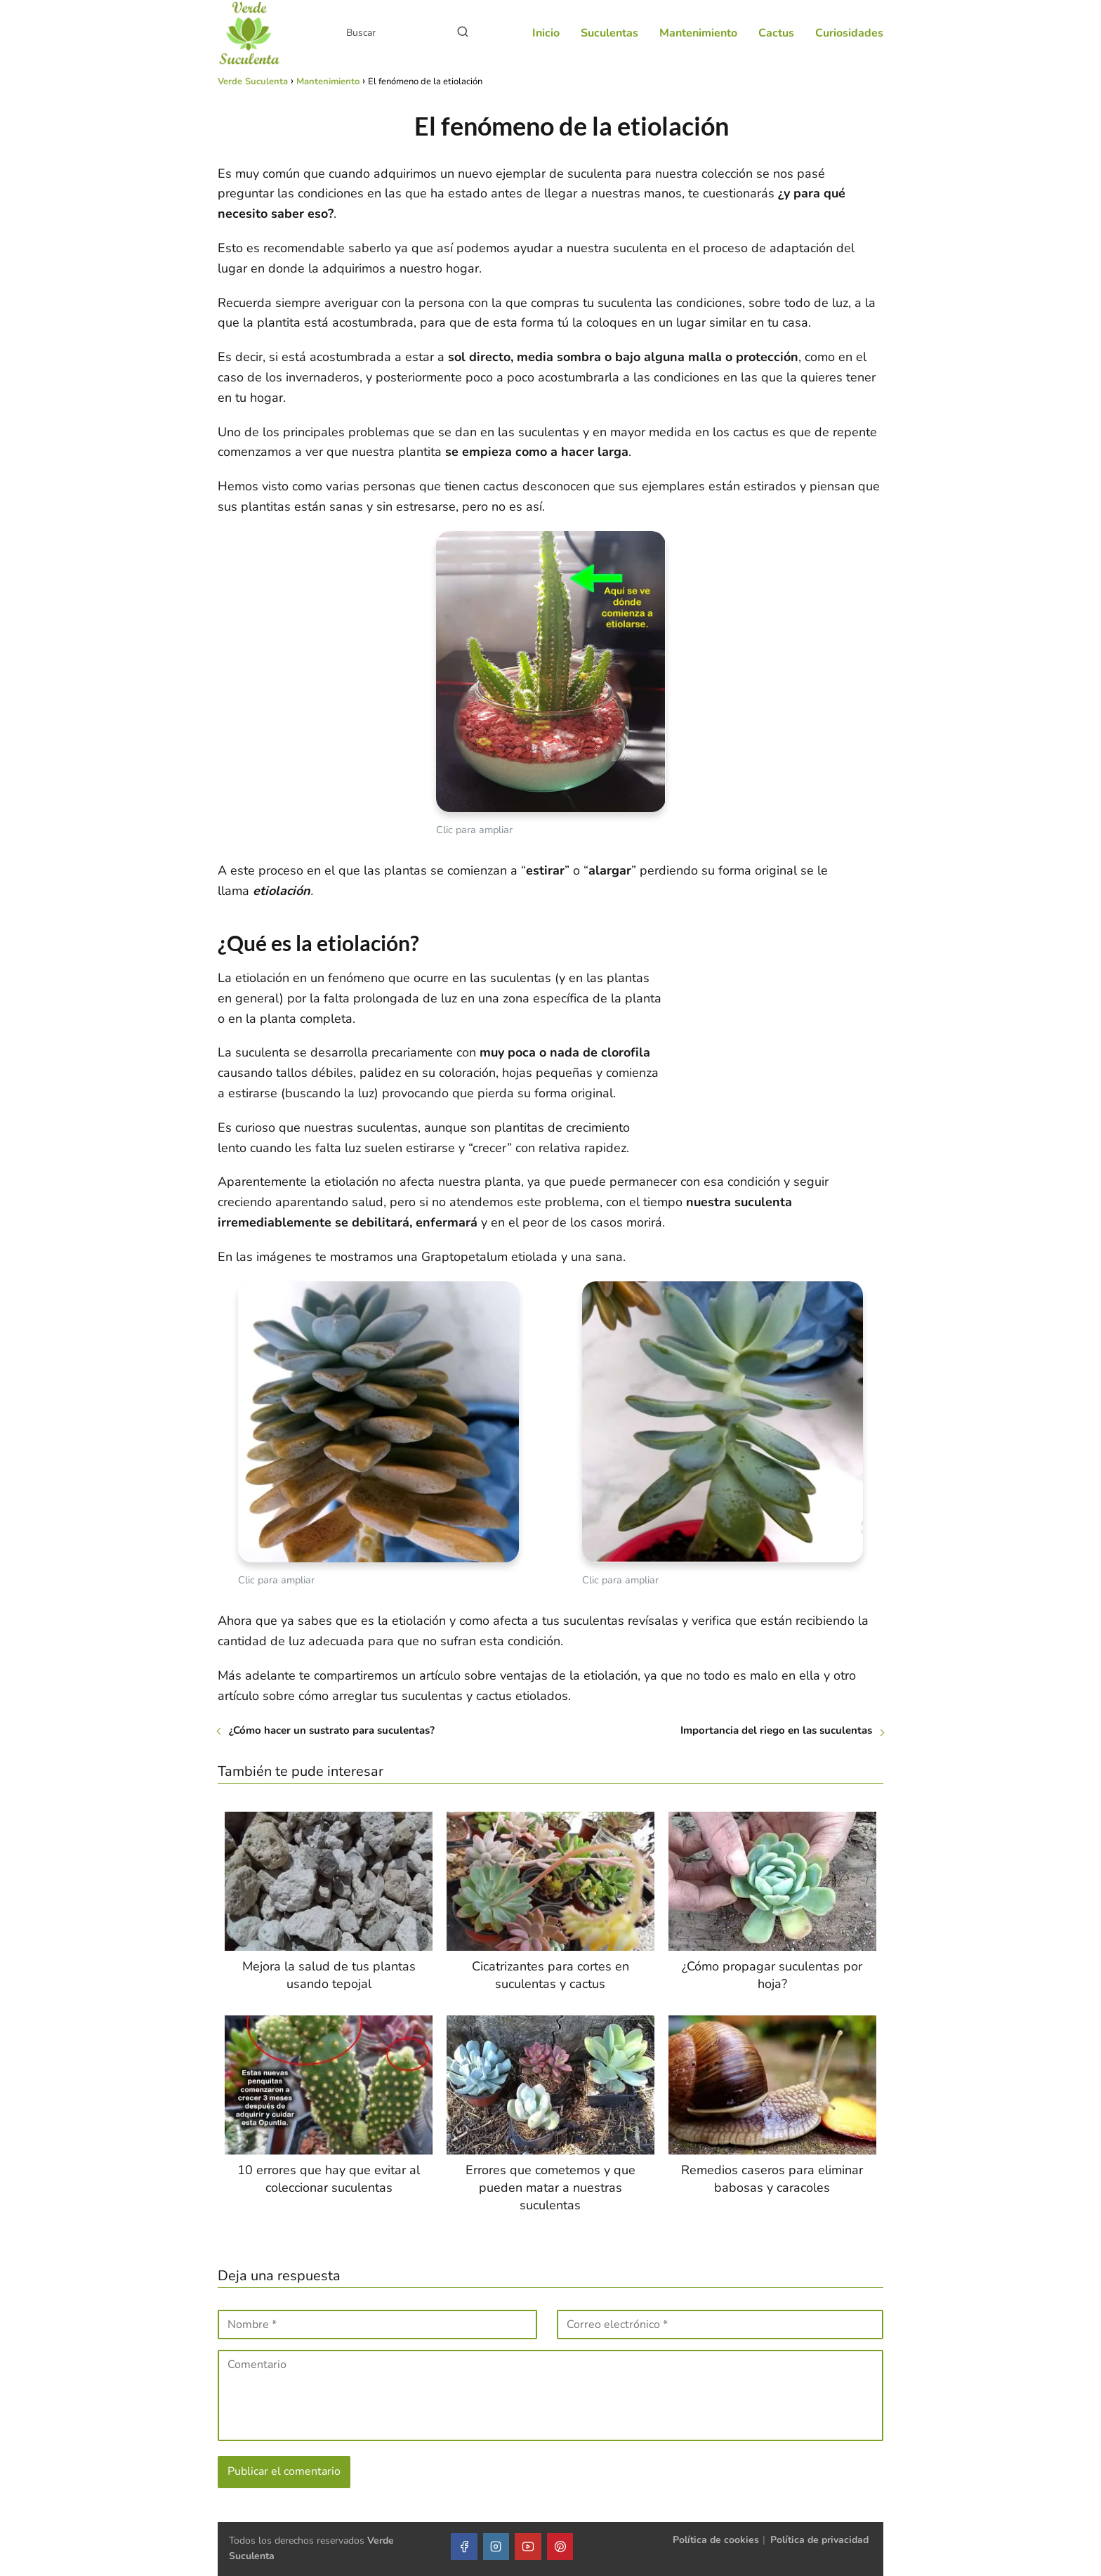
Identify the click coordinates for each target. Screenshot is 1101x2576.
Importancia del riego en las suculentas (776, 1730)
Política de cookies (716, 2539)
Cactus (776, 33)
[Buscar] (463, 32)
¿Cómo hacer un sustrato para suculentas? (332, 1730)
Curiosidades (849, 33)
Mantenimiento (698, 33)
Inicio (546, 33)
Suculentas (609, 33)
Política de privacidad (819, 2539)
